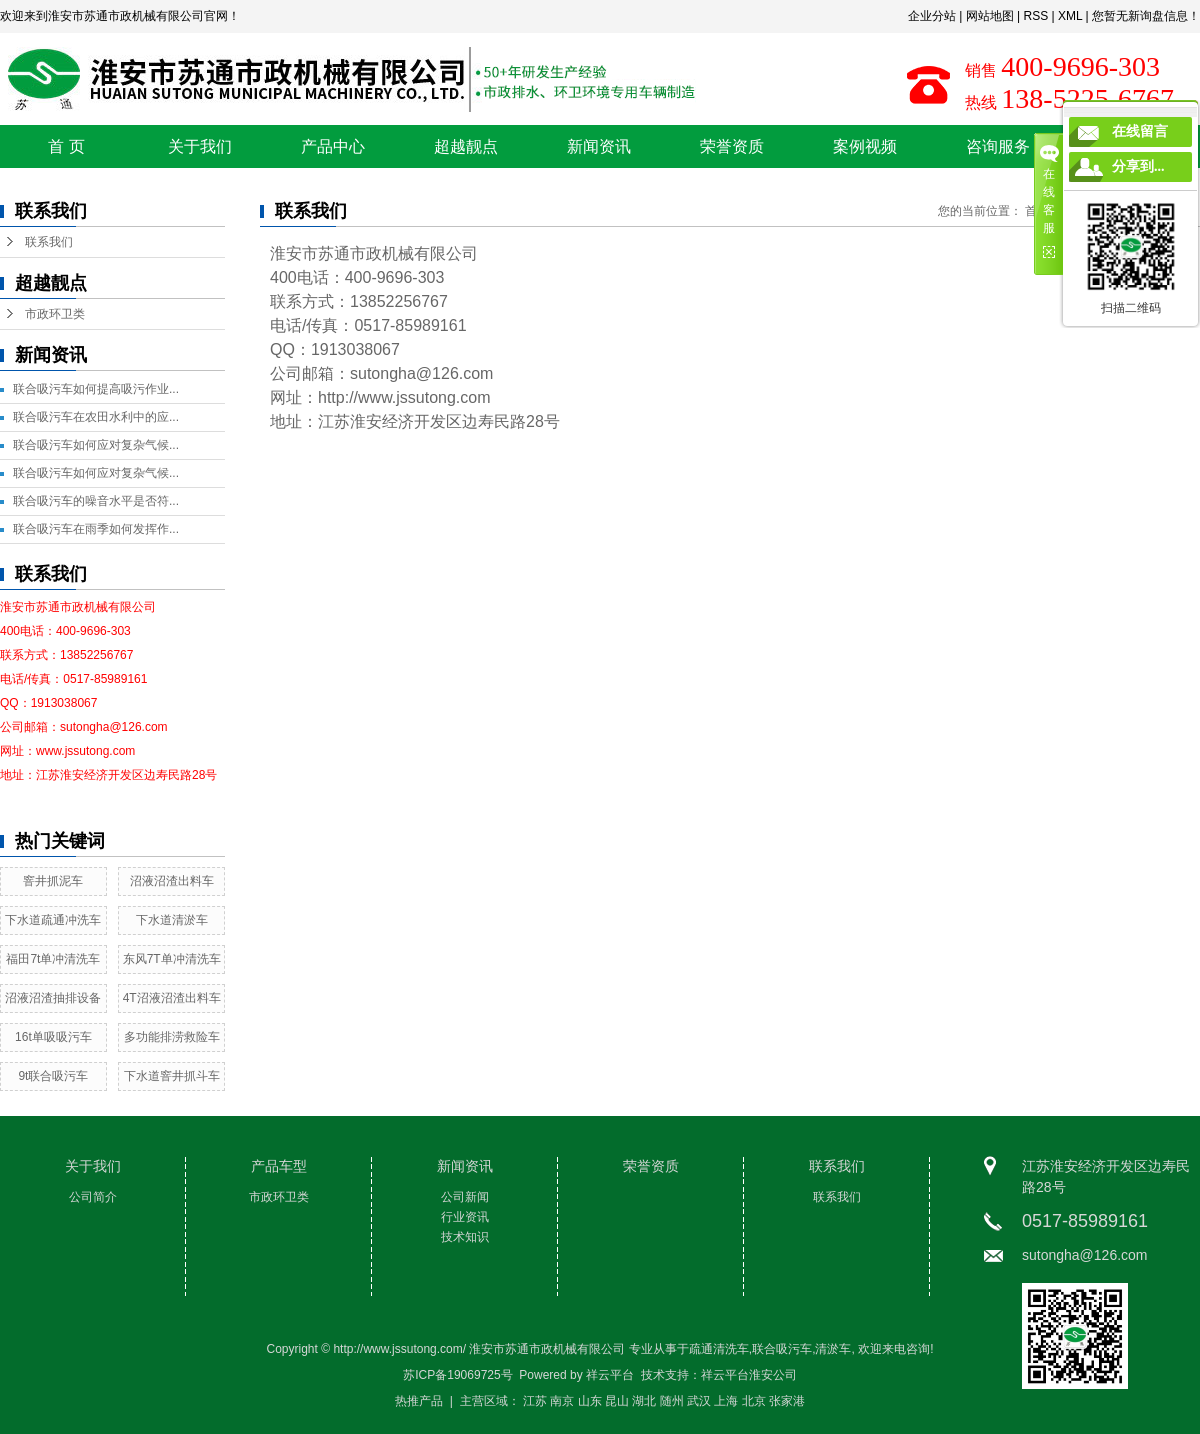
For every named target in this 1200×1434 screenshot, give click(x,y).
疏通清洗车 (719, 1349)
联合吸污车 (782, 1349)
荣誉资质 (732, 146)
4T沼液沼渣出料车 (172, 998)
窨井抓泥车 (53, 881)
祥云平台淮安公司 (749, 1375)
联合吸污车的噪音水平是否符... (96, 501)
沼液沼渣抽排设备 (53, 998)
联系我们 (49, 242)
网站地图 (990, 16)
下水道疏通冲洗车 (53, 920)
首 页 (66, 146)
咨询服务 (998, 146)
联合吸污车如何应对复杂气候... (96, 445)
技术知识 (465, 1237)
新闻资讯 (599, 146)
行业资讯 (465, 1217)
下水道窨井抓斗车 (172, 1076)
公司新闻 (465, 1197)
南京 (562, 1401)
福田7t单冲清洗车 (53, 959)
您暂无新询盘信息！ (1146, 16)
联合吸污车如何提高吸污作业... (96, 389)
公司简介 (93, 1197)
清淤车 (833, 1349)
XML (1070, 16)
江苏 (535, 1401)
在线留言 (1140, 131)
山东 (590, 1401)
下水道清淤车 (172, 920)
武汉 (699, 1401)
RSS (1035, 16)
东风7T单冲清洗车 (172, 959)
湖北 (644, 1401)
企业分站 (932, 16)
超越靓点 (466, 146)
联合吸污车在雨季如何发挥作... (96, 529)
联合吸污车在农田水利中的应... (96, 417)
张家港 (787, 1401)
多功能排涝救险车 (172, 1037)
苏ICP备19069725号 (457, 1375)
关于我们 (200, 146)
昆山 (617, 1401)
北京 (754, 1401)
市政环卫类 (55, 314)
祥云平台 (610, 1375)
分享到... (1138, 166)
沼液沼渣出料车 (172, 881)
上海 (726, 1401)
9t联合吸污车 (53, 1076)
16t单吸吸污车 (53, 1037)
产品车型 (279, 1166)
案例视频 (865, 146)
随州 (672, 1401)
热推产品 (419, 1401)
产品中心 (333, 146)
